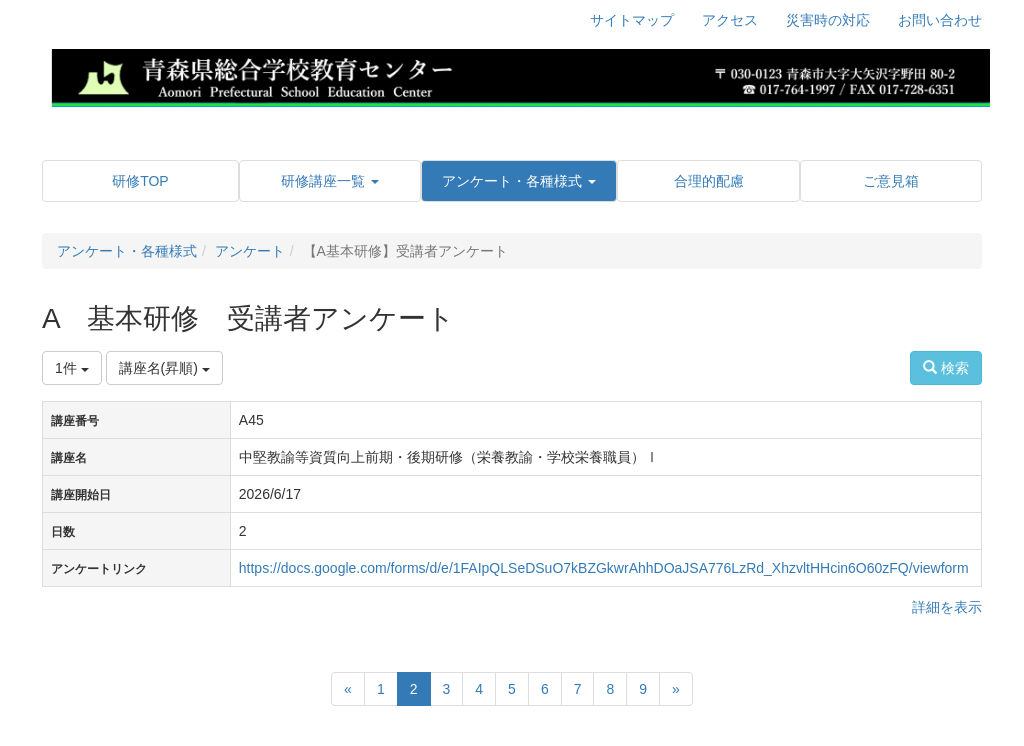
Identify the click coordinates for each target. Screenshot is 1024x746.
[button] (330, 181)
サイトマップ (632, 20)
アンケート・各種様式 (127, 251)
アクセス (730, 20)
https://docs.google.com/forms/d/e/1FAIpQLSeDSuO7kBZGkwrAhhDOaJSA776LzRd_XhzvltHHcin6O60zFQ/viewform (604, 568)
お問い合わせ (940, 20)
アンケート (250, 251)
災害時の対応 (828, 20)
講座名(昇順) (164, 368)
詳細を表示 (947, 607)
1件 (72, 368)
